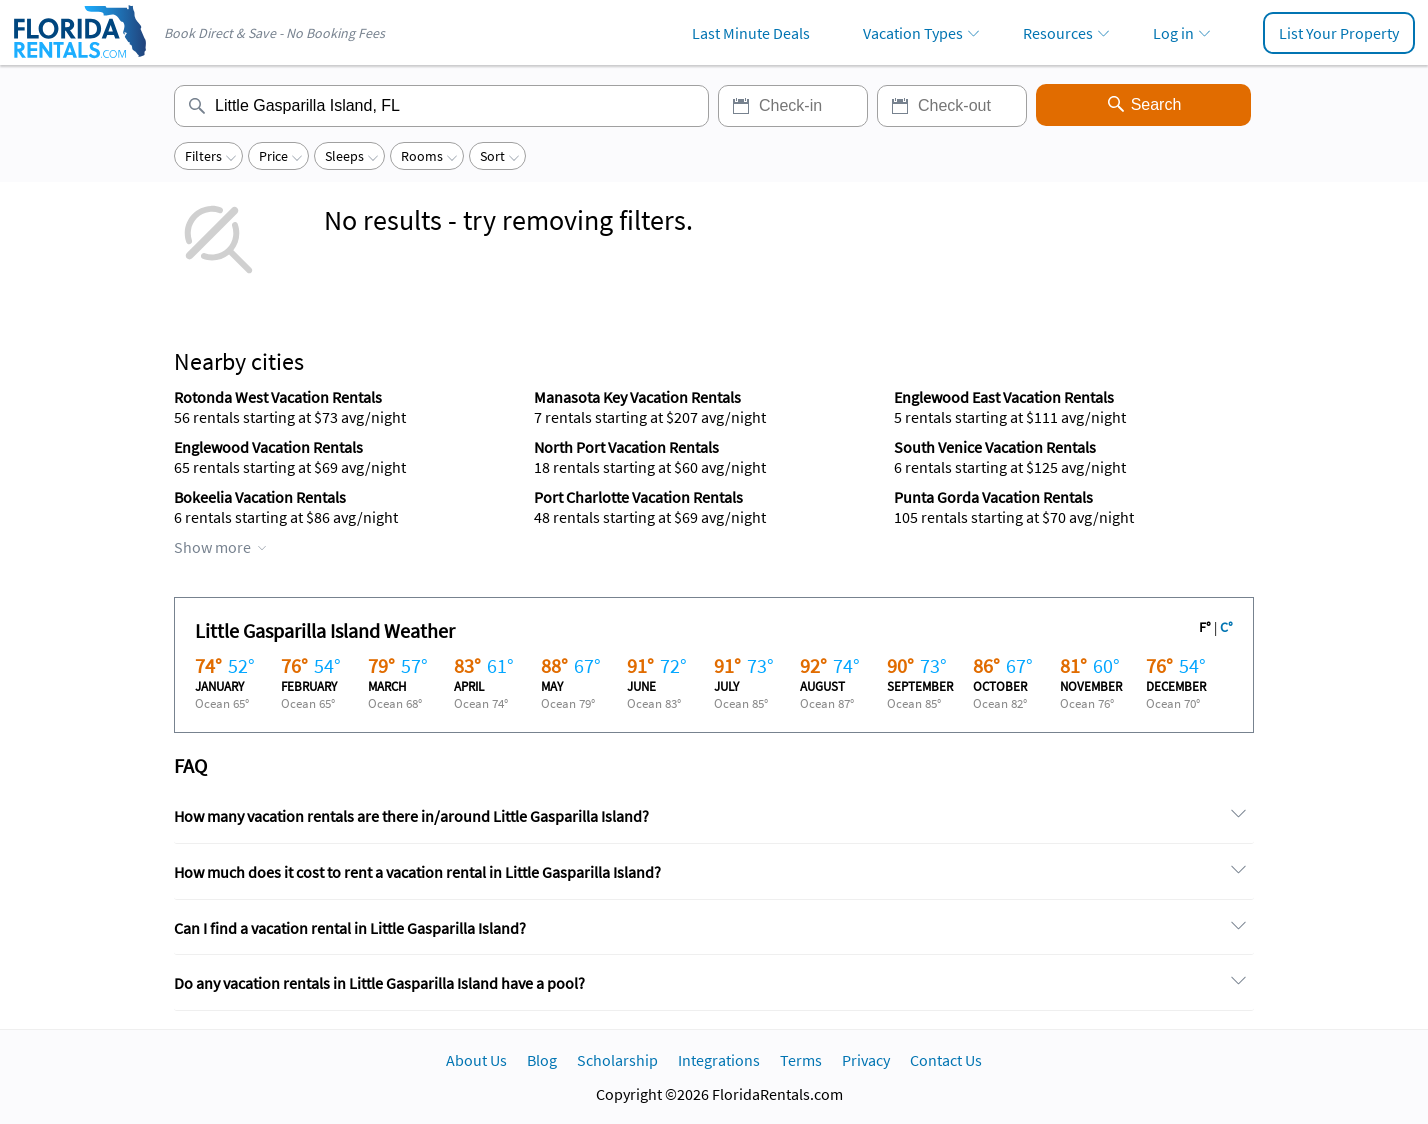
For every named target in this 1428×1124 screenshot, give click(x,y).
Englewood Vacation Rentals (268, 447)
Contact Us (946, 1060)
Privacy (866, 1060)
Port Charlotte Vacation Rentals (638, 497)
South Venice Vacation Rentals (995, 447)
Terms (801, 1060)
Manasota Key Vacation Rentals (637, 397)
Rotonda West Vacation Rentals (278, 397)
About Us (476, 1060)
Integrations (719, 1060)
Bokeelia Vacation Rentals (260, 497)
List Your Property (1339, 33)
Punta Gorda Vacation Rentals (993, 497)
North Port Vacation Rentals (626, 447)
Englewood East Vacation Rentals (1004, 397)
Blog (542, 1060)
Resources (1058, 33)
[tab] (714, 817)
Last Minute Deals (751, 33)
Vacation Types (913, 33)
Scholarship (617, 1060)
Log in (1173, 33)
